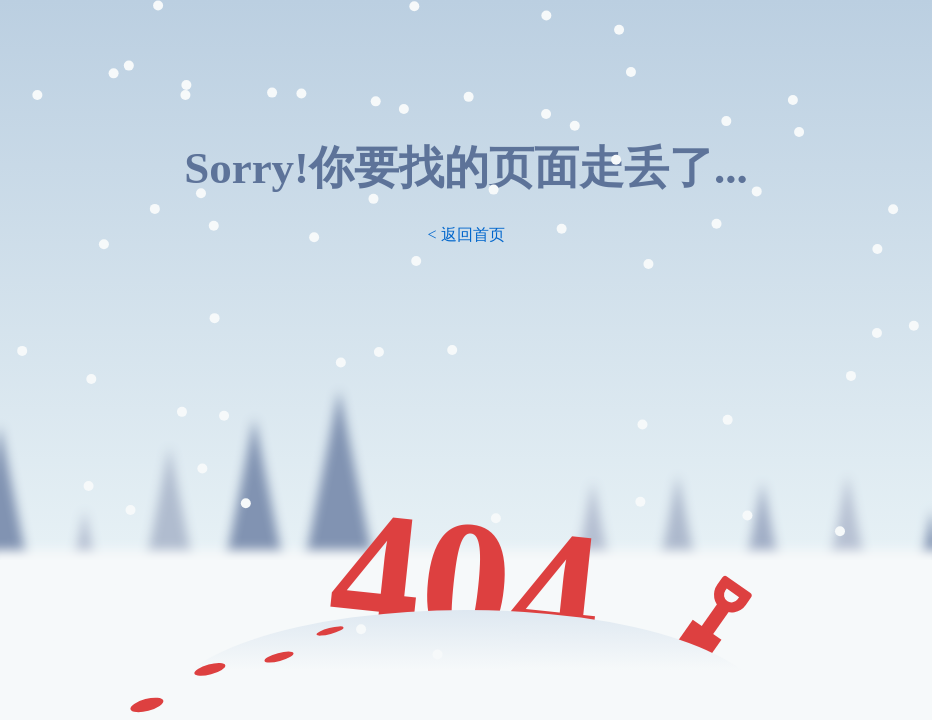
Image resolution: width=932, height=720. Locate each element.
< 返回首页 (465, 234)
